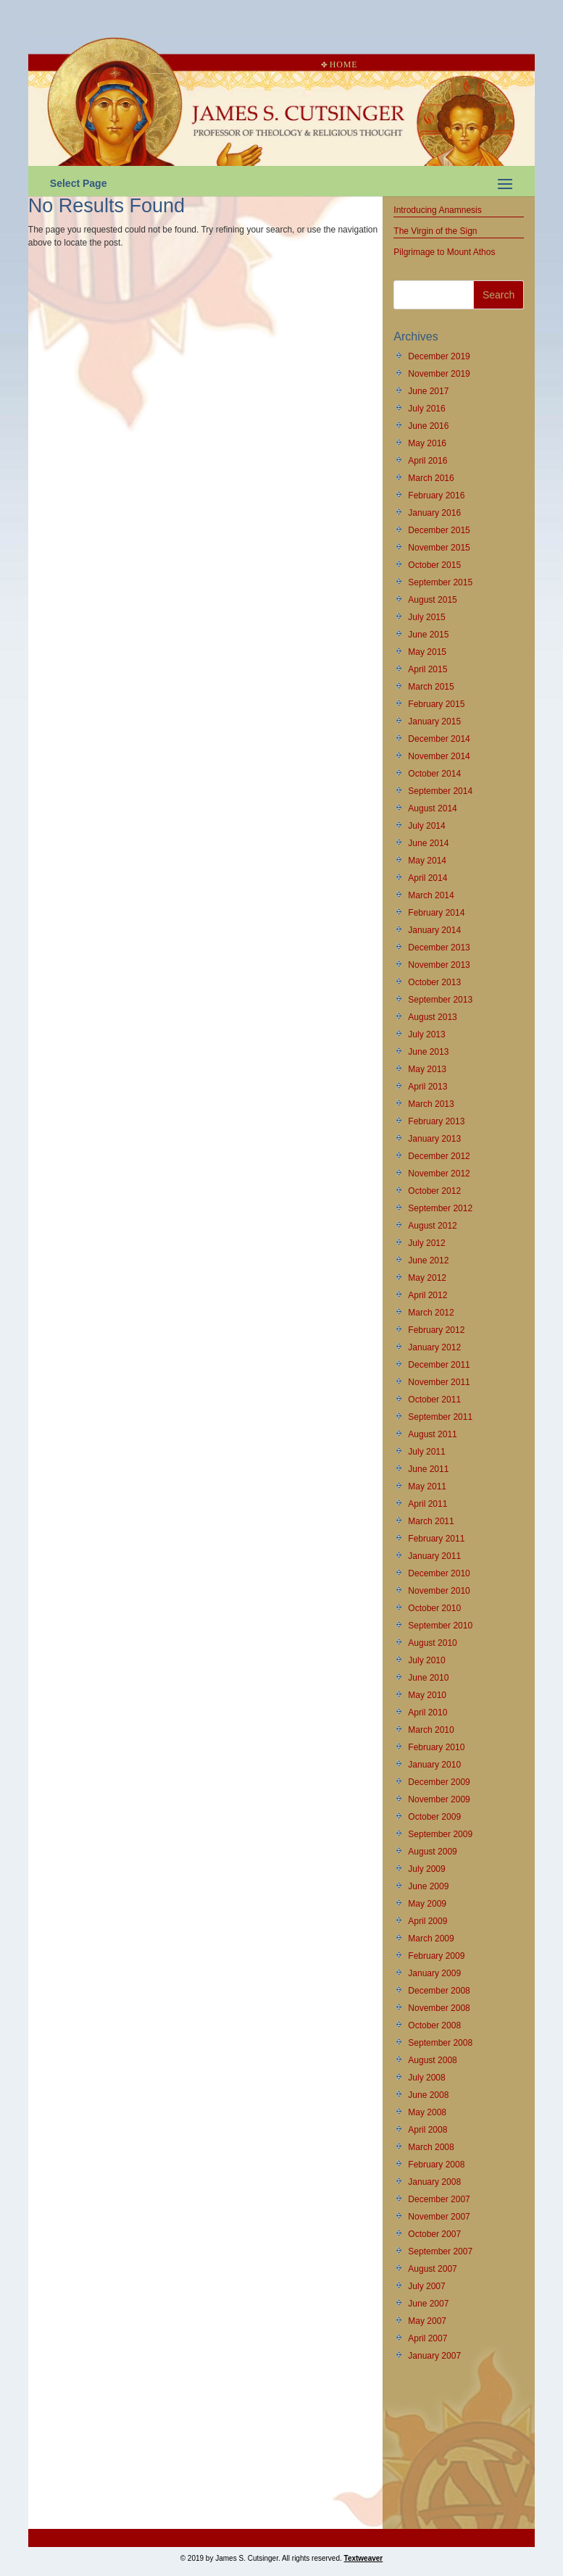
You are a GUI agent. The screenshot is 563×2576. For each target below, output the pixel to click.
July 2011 (426, 1452)
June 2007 (428, 2304)
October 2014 (434, 774)
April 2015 (427, 669)
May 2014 (427, 861)
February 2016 (436, 495)
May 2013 (427, 1069)
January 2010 (434, 1765)
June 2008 (428, 2095)
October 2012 (434, 1191)
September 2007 (440, 2251)
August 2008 (432, 2060)
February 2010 (436, 1747)
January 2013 (434, 1139)
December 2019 (439, 356)
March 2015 (431, 687)
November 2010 (439, 1591)
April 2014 (427, 878)
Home (339, 64)
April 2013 (427, 1087)
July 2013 (426, 1034)
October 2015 (434, 565)
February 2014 (436, 913)
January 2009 (434, 1973)
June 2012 (428, 1260)
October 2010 (434, 1608)
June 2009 (428, 1886)
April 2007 (427, 2338)
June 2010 (428, 1678)
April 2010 (427, 1712)
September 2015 (440, 582)
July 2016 (426, 408)
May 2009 (427, 1904)
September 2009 (440, 1834)
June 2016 (428, 426)
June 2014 (428, 843)
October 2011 (434, 1399)
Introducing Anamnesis (437, 210)
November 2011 (439, 1382)
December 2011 (439, 1365)
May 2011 (427, 1486)
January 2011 (434, 1556)
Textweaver (363, 2558)
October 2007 (434, 2234)
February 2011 (436, 1539)
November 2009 (439, 1799)
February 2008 (436, 2164)
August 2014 (432, 808)
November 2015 (439, 548)
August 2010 (432, 1643)
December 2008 (439, 1991)
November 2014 (439, 756)
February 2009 (436, 1956)
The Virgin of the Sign (435, 231)
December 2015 (439, 530)
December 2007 (439, 2199)
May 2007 (427, 2321)
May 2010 (427, 1695)
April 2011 (427, 1504)
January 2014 (434, 930)
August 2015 (432, 600)
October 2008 (434, 2025)
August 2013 (432, 1017)
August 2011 (432, 1434)
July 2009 (426, 1869)
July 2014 (426, 826)
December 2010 (439, 1573)
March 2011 (431, 1521)
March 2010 (431, 1730)
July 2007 (426, 2286)
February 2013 (436, 1121)
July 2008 (426, 2078)
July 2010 (426, 1660)
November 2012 (439, 1173)
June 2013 (428, 1052)
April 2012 (427, 1295)
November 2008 (439, 2008)
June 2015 (428, 635)
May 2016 (427, 443)
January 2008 (434, 2182)
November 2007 (439, 2217)
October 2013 (434, 982)
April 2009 (427, 1921)
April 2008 (427, 2130)
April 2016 (427, 461)
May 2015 (427, 652)
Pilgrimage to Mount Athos (444, 252)
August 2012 (432, 1226)
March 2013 (431, 1104)
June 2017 (428, 391)
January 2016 (434, 513)
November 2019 (439, 374)
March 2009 (431, 1938)
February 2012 (436, 1330)
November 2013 (439, 965)
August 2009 (432, 1852)
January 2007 (434, 2356)
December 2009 (439, 1782)
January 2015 (434, 721)
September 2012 (440, 1208)
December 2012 (439, 1156)
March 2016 (431, 478)
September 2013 (440, 1000)
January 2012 (434, 1347)
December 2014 (439, 739)
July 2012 (426, 1243)
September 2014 (440, 791)
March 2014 (431, 895)
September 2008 (440, 2043)
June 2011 (428, 1469)
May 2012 (427, 1278)
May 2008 (427, 2112)
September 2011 (440, 1417)
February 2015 (436, 704)
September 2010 (440, 1626)
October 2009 (434, 1817)
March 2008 (431, 2147)
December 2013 (439, 947)
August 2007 (432, 2269)
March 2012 (431, 1313)
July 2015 (426, 617)
